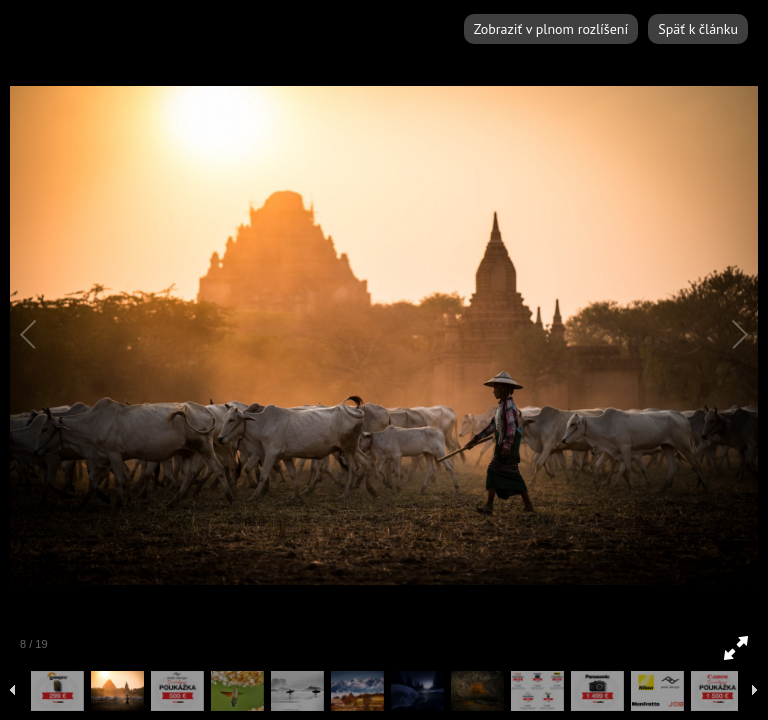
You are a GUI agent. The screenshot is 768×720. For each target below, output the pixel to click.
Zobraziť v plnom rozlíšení (551, 29)
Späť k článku (698, 29)
